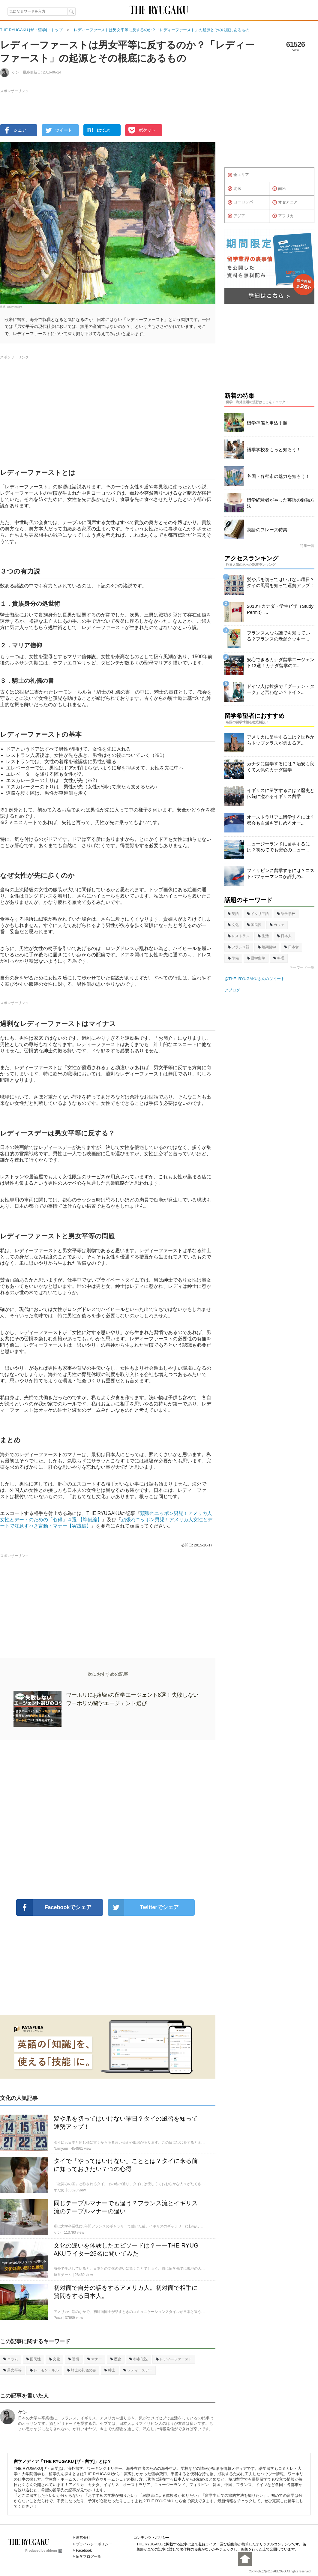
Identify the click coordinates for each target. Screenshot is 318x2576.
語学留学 (256, 958)
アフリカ (283, 216)
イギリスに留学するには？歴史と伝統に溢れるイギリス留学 (280, 793)
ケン (23, 2412)
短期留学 (267, 947)
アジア (236, 216)
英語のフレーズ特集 (267, 529)
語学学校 (286, 914)
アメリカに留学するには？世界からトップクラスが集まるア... (280, 739)
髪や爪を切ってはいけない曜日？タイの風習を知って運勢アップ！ (280, 582)
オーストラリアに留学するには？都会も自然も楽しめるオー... (280, 820)
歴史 (115, 2359)
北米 (234, 188)
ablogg (54, 2550)
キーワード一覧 (301, 967)
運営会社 (83, 2538)
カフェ (277, 925)
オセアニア (285, 202)
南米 (279, 188)
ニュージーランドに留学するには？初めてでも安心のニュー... (278, 846)
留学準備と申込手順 (267, 422)
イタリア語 (258, 914)
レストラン (239, 936)
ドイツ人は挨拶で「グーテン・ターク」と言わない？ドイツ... (280, 689)
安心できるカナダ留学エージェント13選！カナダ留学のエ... (280, 662)
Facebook (84, 2550)
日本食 (291, 947)
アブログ (232, 990)
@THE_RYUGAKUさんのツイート (254, 978)
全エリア (238, 175)
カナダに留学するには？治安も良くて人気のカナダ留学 (280, 766)
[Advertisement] (107, 1819)
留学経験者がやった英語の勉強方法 (280, 502)
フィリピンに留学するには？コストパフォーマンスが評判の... (280, 873)
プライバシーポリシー (94, 2544)
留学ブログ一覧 (88, 2556)
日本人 (284, 936)
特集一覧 (307, 546)
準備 (233, 958)
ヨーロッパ (240, 202)
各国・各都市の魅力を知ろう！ (278, 476)
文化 (54, 2359)
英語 (233, 914)
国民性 (33, 2359)
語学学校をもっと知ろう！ (274, 449)
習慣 (73, 2359)
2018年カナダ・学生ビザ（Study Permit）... (280, 609)
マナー (94, 2359)
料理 (278, 958)
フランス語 (239, 947)
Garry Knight (14, 306)
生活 (263, 936)
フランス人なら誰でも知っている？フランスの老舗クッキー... (278, 635)
